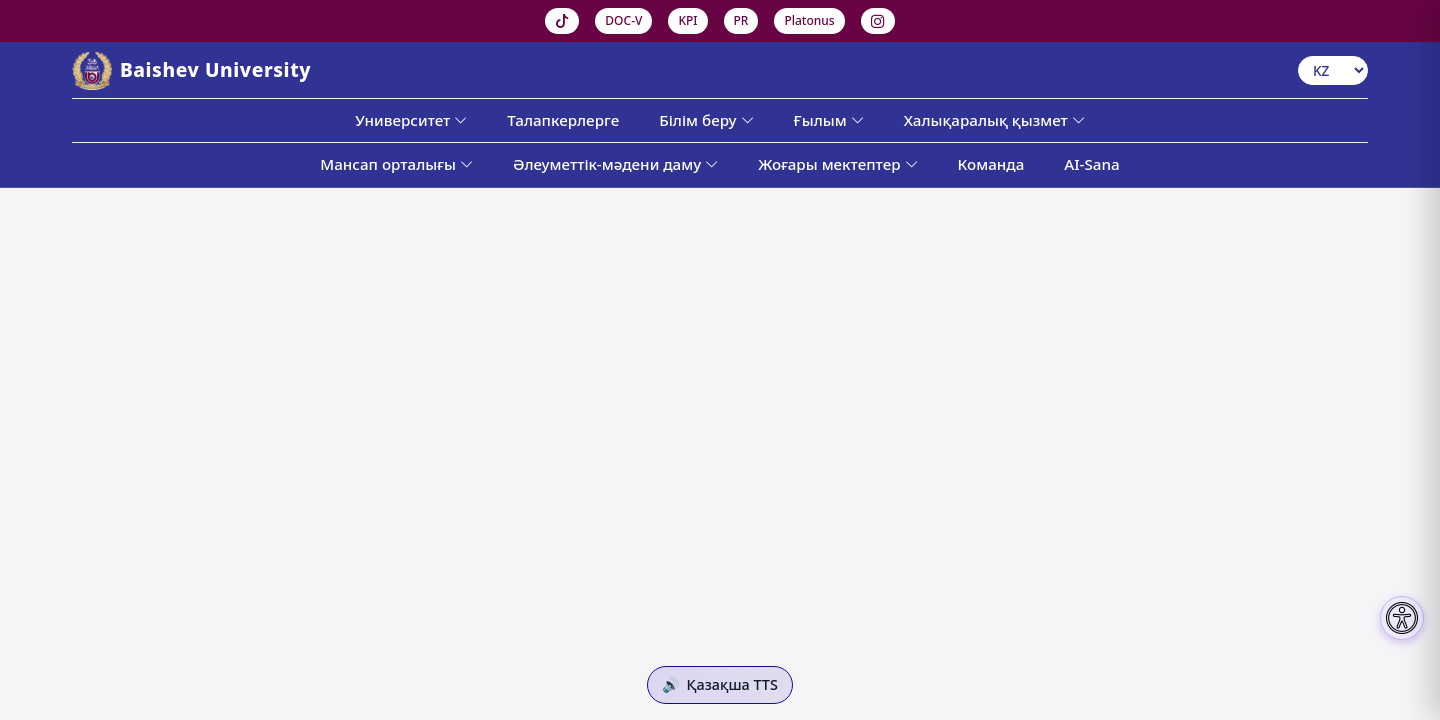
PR (741, 20)
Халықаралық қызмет (994, 120)
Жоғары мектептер (837, 164)
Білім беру (706, 120)
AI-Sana (1091, 164)
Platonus (809, 20)
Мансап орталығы (396, 164)
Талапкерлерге (563, 120)
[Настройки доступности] (1402, 618)
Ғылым (829, 120)
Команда (991, 164)
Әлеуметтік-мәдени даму (615, 164)
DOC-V (623, 20)
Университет (411, 120)
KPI (687, 20)
